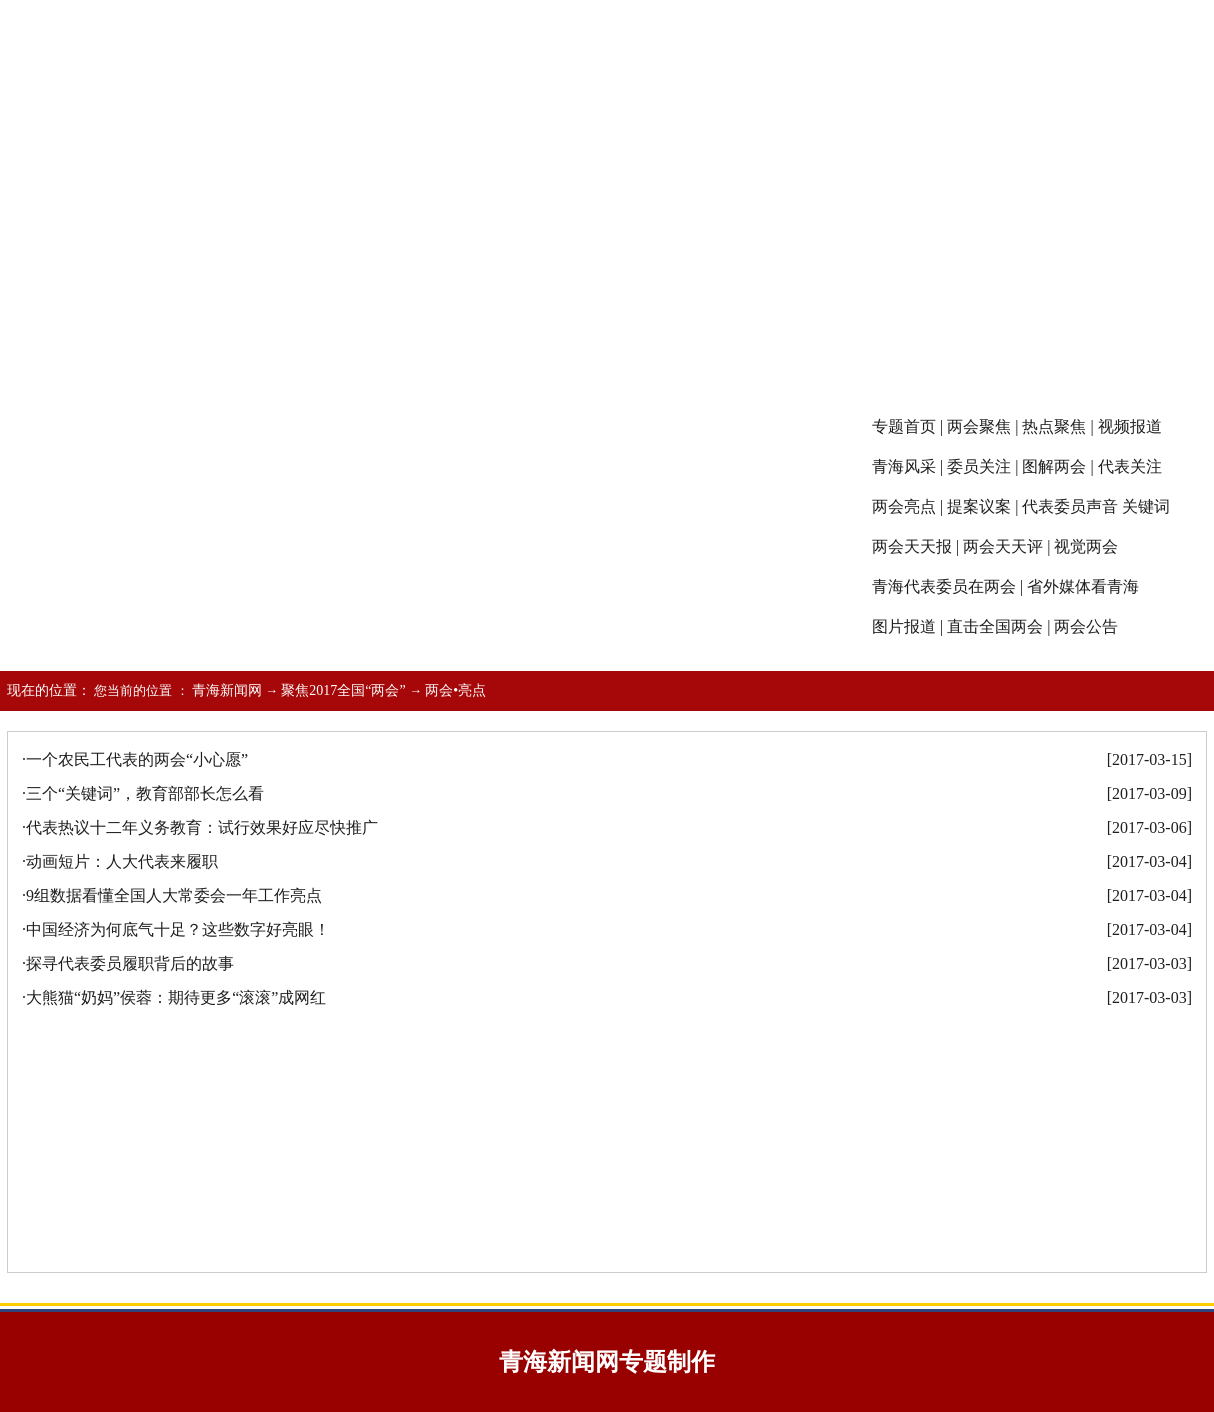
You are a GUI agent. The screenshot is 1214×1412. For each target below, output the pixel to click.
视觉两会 (1086, 546)
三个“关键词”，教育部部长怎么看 (145, 793)
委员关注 (979, 466)
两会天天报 (912, 546)
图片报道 (904, 626)
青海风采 (904, 466)
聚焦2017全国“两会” (343, 690)
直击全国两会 (995, 626)
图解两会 (1054, 466)
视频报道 (1130, 426)
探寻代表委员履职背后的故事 (130, 963)
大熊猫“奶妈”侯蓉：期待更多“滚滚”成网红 (176, 997)
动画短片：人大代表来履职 (122, 861)
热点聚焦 (1054, 426)
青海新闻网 (227, 690)
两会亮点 (904, 506)
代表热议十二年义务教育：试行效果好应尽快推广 (202, 827)
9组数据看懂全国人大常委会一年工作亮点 (174, 895)
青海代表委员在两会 (944, 586)
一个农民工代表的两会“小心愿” (137, 759)
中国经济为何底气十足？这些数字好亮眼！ (178, 929)
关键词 (1146, 506)
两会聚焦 (979, 426)
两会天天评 (1003, 546)
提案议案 (979, 506)
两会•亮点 (455, 690)
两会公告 (1086, 626)
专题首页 (904, 426)
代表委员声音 (1070, 506)
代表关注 (1130, 466)
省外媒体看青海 (1083, 586)
